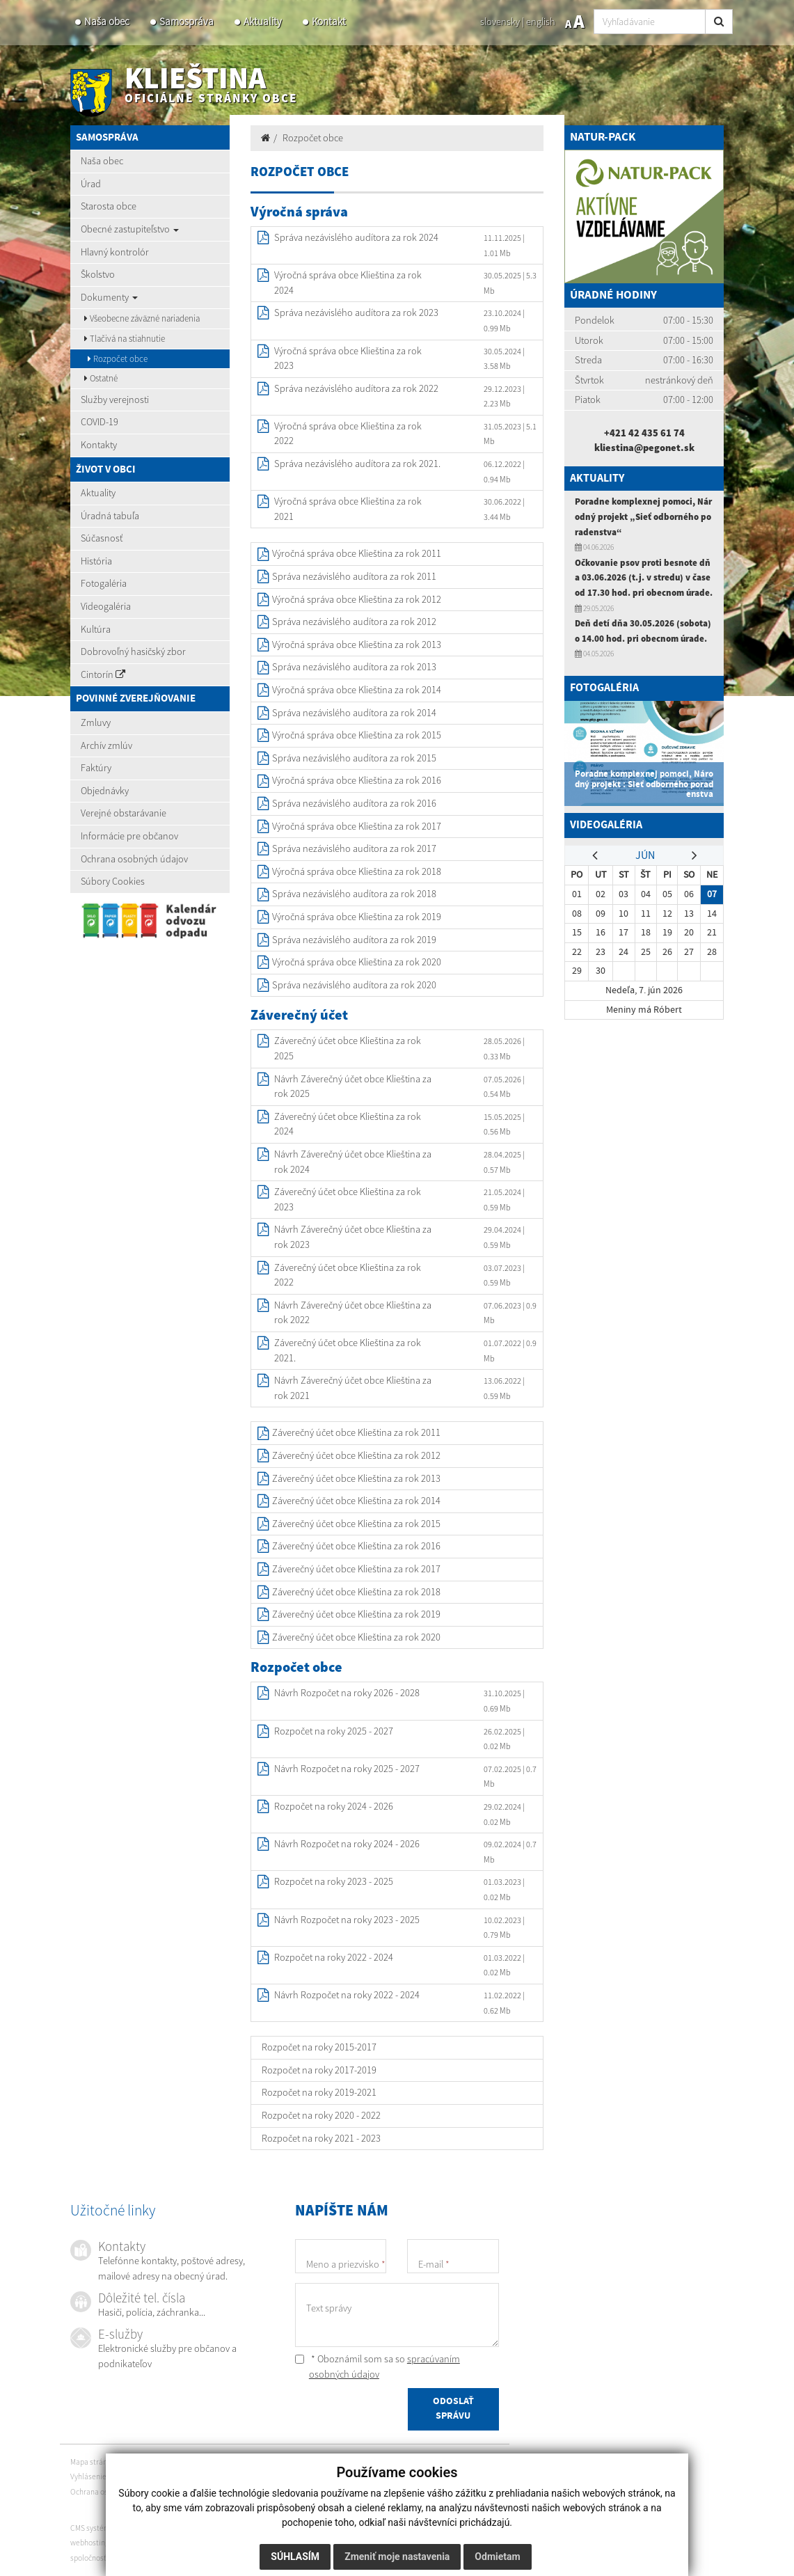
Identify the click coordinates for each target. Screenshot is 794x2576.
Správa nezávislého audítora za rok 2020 (354, 985)
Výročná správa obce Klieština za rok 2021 (348, 509)
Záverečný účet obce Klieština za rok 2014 (356, 1500)
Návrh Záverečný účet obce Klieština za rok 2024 (352, 1162)
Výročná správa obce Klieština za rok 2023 (348, 358)
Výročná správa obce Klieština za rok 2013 (356, 644)
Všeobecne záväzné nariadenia (142, 318)
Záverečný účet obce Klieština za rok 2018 (356, 1592)
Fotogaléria (104, 583)
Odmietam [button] (497, 2556)
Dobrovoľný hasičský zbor (133, 651)
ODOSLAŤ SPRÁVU (453, 2411)
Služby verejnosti (115, 399)
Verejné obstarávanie (123, 813)
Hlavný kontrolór (115, 252)
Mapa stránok (92, 2462)
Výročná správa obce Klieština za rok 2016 (356, 780)
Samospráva (186, 21)
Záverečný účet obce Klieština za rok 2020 (356, 1637)
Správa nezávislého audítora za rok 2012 (354, 621)
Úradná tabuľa (110, 515)
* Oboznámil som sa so (377, 2366)
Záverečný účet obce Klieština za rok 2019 (356, 1614)
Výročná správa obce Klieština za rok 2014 (356, 689)
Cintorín (103, 674)
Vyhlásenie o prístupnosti (112, 2476)
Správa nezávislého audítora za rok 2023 (356, 312)
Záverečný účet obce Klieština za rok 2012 (356, 1455)
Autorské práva (183, 2476)
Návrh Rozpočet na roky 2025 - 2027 (347, 1768)
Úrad (91, 183)
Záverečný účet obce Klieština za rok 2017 (356, 1569)
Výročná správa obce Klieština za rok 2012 (356, 599)
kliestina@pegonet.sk (644, 447)
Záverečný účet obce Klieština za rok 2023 (347, 1199)
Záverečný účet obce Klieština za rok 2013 (356, 1478)
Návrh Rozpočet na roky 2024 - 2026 (347, 1844)
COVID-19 (99, 422)
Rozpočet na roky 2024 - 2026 (333, 1806)
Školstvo (98, 274)
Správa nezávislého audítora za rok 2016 (354, 803)
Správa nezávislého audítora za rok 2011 (354, 576)
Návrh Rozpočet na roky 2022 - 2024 (347, 1995)
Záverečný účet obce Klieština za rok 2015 (356, 1523)
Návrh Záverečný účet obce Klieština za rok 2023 (352, 1237)
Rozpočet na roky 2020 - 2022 (321, 2115)
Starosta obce (108, 206)
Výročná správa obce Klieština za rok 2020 (356, 962)
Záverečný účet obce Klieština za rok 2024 (347, 1124)
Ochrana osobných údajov (134, 859)
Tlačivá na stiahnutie (124, 339)
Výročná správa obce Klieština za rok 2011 (356, 553)
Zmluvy (96, 722)
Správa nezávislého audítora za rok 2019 (354, 939)
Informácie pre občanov (129, 836)
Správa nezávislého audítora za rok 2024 (356, 237)
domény (174, 2542)
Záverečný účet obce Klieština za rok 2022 (347, 1275)
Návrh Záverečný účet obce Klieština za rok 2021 (352, 1388)
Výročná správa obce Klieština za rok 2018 (356, 871)
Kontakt (329, 21)
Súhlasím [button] (295, 2556)
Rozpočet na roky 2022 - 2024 (333, 1957)
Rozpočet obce (118, 359)
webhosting (89, 2542)
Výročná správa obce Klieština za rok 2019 (356, 916)
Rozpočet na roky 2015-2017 (319, 2047)
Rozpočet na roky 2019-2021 (319, 2092)
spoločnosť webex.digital (111, 2558)
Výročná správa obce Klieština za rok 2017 (356, 826)
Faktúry (96, 767)
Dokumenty (109, 297)
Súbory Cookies (113, 881)
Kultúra (96, 629)
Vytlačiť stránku (150, 2462)
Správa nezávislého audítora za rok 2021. (357, 463)
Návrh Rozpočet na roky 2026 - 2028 (347, 1692)
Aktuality (263, 21)
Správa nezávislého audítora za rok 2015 (354, 758)
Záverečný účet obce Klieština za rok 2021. (347, 1350)
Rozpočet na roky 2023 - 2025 (333, 1881)
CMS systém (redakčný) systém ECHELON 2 (139, 2528)
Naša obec (106, 21)
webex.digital (135, 2542)
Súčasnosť (101, 538)
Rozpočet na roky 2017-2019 (319, 2070)
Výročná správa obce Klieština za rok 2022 (348, 434)
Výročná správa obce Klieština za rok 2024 (348, 283)
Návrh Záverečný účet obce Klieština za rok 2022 (352, 1313)
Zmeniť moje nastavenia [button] (397, 2556)
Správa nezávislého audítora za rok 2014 (354, 712)
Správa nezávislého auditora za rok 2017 (354, 848)
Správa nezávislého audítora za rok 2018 (354, 893)
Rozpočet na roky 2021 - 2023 (321, 2138)
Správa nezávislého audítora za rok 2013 (354, 667)
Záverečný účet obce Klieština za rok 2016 (356, 1546)
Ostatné (101, 378)
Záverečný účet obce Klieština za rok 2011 (356, 1432)
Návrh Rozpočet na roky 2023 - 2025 (347, 1919)
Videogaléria (106, 606)
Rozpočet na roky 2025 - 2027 (333, 1731)
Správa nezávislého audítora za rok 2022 (356, 388)
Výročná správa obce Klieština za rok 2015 (356, 735)
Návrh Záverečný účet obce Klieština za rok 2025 (352, 1086)
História (96, 561)
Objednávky (105, 790)
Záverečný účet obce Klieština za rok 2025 (347, 1048)
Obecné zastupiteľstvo (130, 229)
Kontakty (99, 444)
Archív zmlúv (106, 745)
